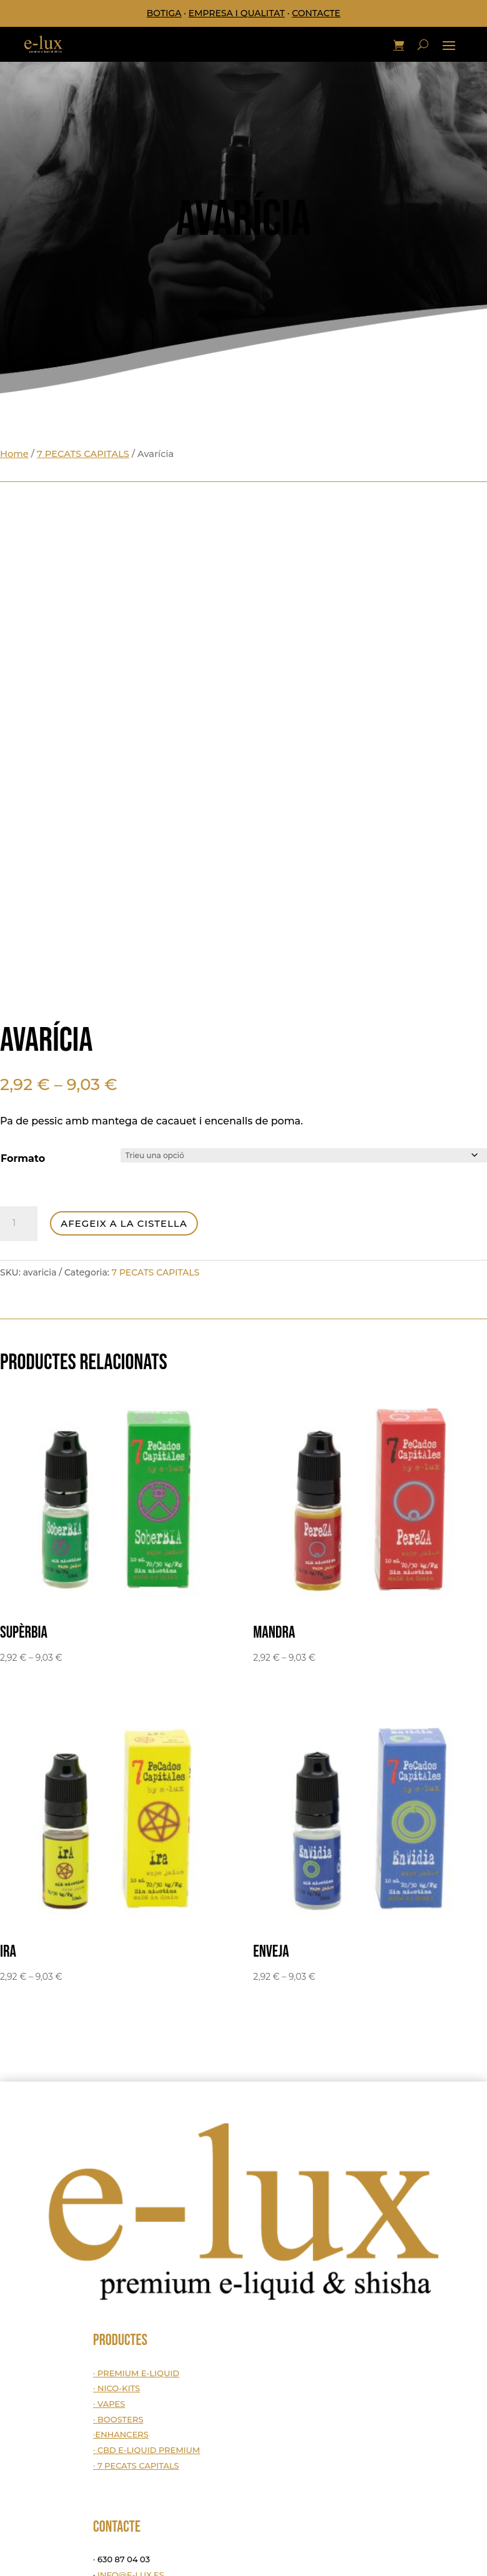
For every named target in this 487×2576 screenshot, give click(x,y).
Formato (23, 1158)
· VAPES (109, 2404)
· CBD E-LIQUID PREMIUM (146, 2450)
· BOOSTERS (118, 2419)
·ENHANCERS (121, 2434)
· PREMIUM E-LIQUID (136, 2373)
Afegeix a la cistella (124, 1223)
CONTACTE (316, 13)
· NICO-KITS (116, 2388)
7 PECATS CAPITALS (83, 454)
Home (14, 454)
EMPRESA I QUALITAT (237, 13)
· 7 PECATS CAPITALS (136, 2465)
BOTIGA (164, 13)
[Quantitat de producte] (18, 1223)
